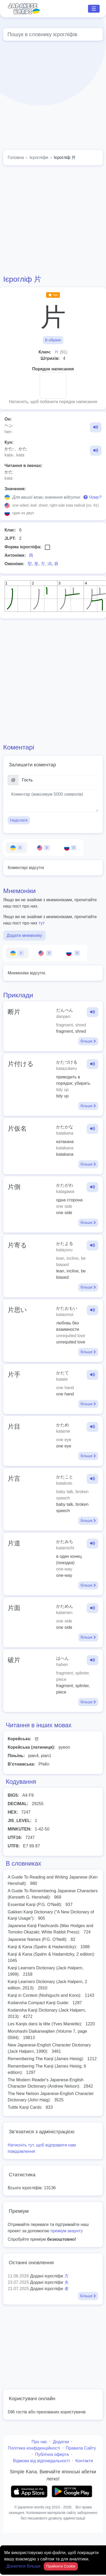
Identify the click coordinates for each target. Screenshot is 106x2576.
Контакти (84, 2461)
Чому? (92, 497)
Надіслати (19, 820)
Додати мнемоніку (24, 935)
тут (41, 923)
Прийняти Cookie (61, 2566)
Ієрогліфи (38, 157)
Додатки (61, 2442)
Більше (88, 2296)
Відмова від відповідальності (41, 2461)
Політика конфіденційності (34, 2448)
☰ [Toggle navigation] (93, 9)
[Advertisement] (49, 96)
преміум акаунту (67, 2231)
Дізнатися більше (24, 2566)
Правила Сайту (81, 2448)
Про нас (39, 2442)
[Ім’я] (58, 780)
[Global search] (53, 34)
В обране (53, 340)
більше (88, 1041)
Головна (16, 157)
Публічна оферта (52, 2454)
